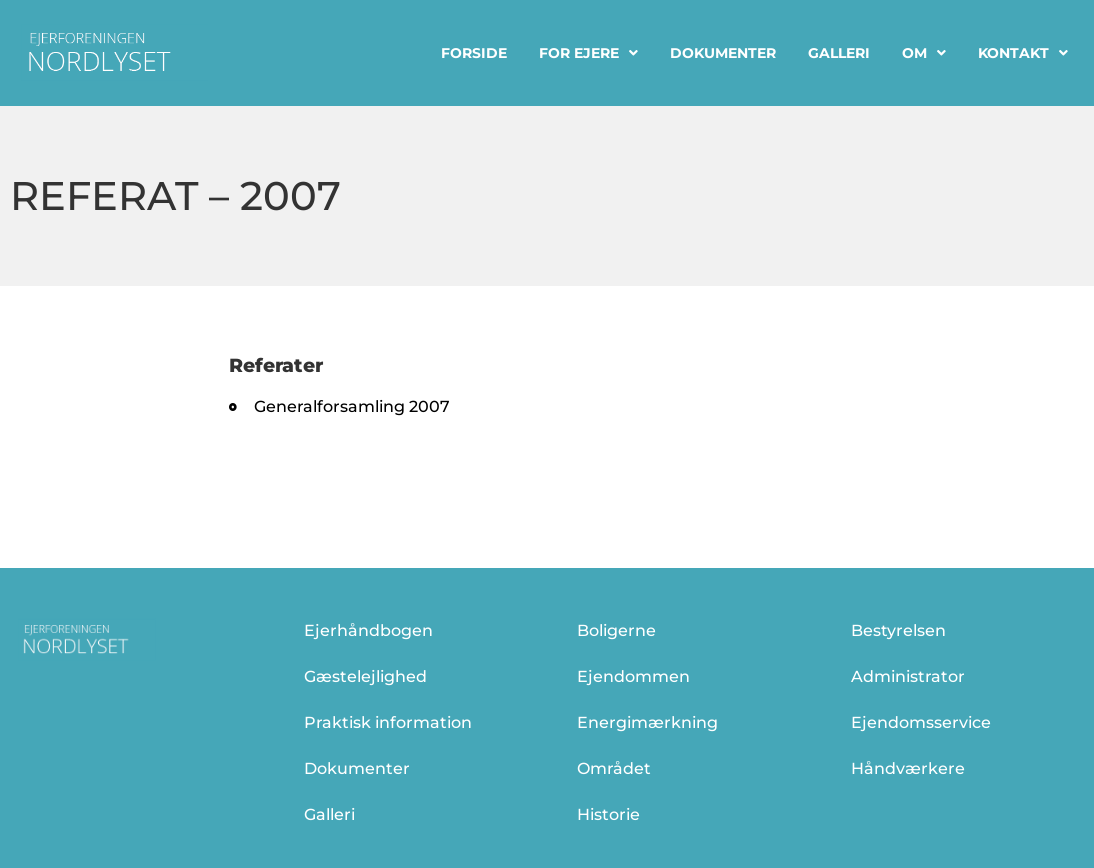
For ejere (588, 53)
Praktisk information (388, 722)
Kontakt (1023, 53)
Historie (608, 814)
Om (924, 53)
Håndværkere (908, 768)
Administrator (908, 676)
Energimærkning (647, 722)
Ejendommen (633, 676)
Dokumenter (723, 53)
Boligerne (616, 630)
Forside (474, 53)
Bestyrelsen (898, 630)
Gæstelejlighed (365, 676)
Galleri (839, 53)
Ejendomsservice (921, 722)
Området (614, 768)
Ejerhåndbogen (368, 630)
